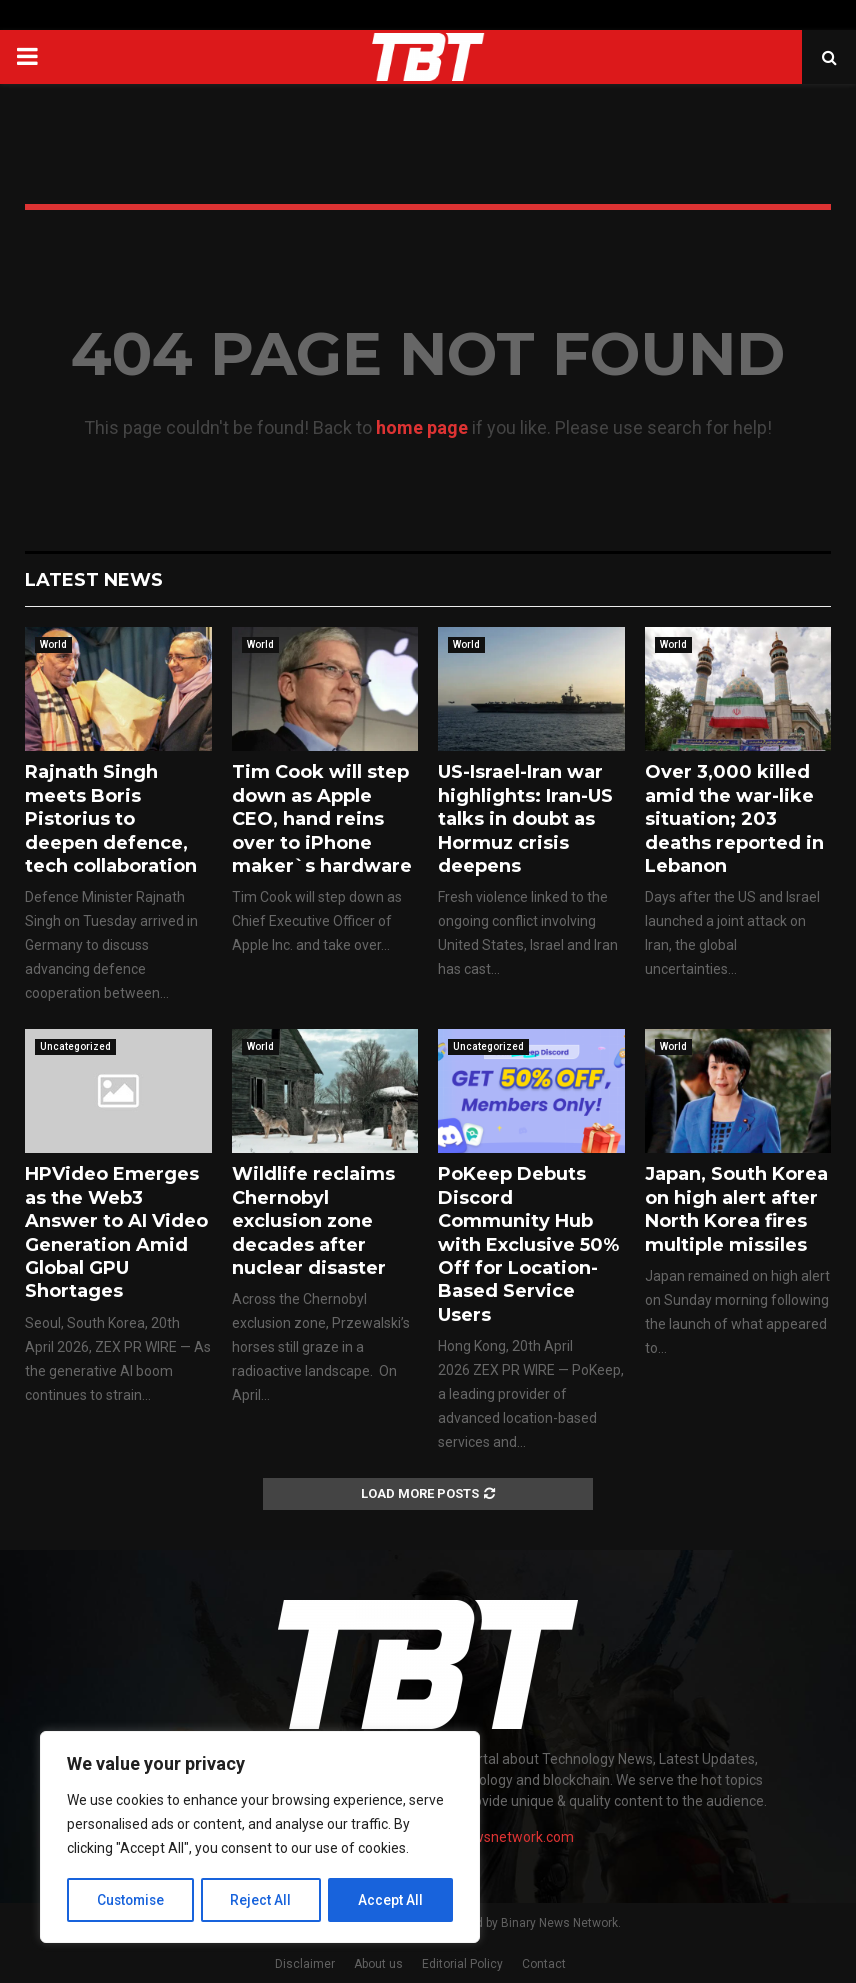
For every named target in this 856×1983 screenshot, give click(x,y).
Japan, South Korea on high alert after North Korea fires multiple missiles (736, 1209)
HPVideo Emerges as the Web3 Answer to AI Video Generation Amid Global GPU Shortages (116, 1232)
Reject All (263, 1900)
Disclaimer (305, 1964)
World (53, 644)
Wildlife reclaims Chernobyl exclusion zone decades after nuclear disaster (313, 1221)
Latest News (94, 580)
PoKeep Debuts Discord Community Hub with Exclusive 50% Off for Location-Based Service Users (528, 1244)
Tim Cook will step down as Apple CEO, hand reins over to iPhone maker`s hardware (322, 819)
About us (378, 1964)
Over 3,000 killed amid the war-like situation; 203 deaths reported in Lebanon (734, 819)
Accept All (391, 1900)
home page (422, 427)
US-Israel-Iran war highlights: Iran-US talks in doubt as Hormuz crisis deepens (525, 819)
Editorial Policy (462, 1964)
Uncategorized (75, 1046)
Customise (131, 1900)
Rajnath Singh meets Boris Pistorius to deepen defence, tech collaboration (111, 819)
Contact (544, 1964)
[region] (260, 1838)
